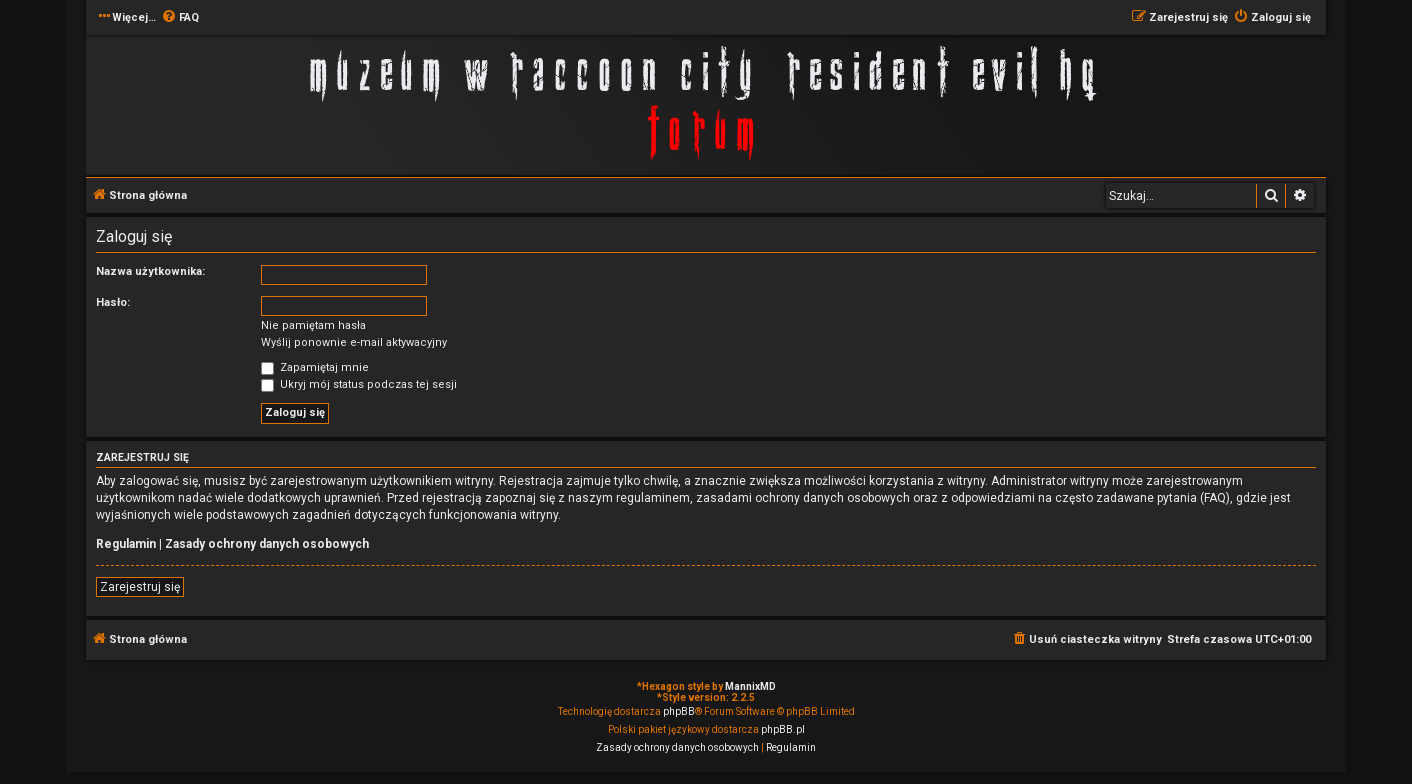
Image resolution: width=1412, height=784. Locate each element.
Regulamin (126, 544)
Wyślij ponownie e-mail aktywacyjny (354, 342)
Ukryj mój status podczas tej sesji (359, 384)
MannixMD (750, 686)
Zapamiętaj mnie (315, 367)
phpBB (679, 711)
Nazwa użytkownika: (150, 271)
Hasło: (113, 302)
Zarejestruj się (140, 587)
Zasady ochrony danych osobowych (267, 544)
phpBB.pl (783, 729)
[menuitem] (180, 18)
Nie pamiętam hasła (313, 325)
